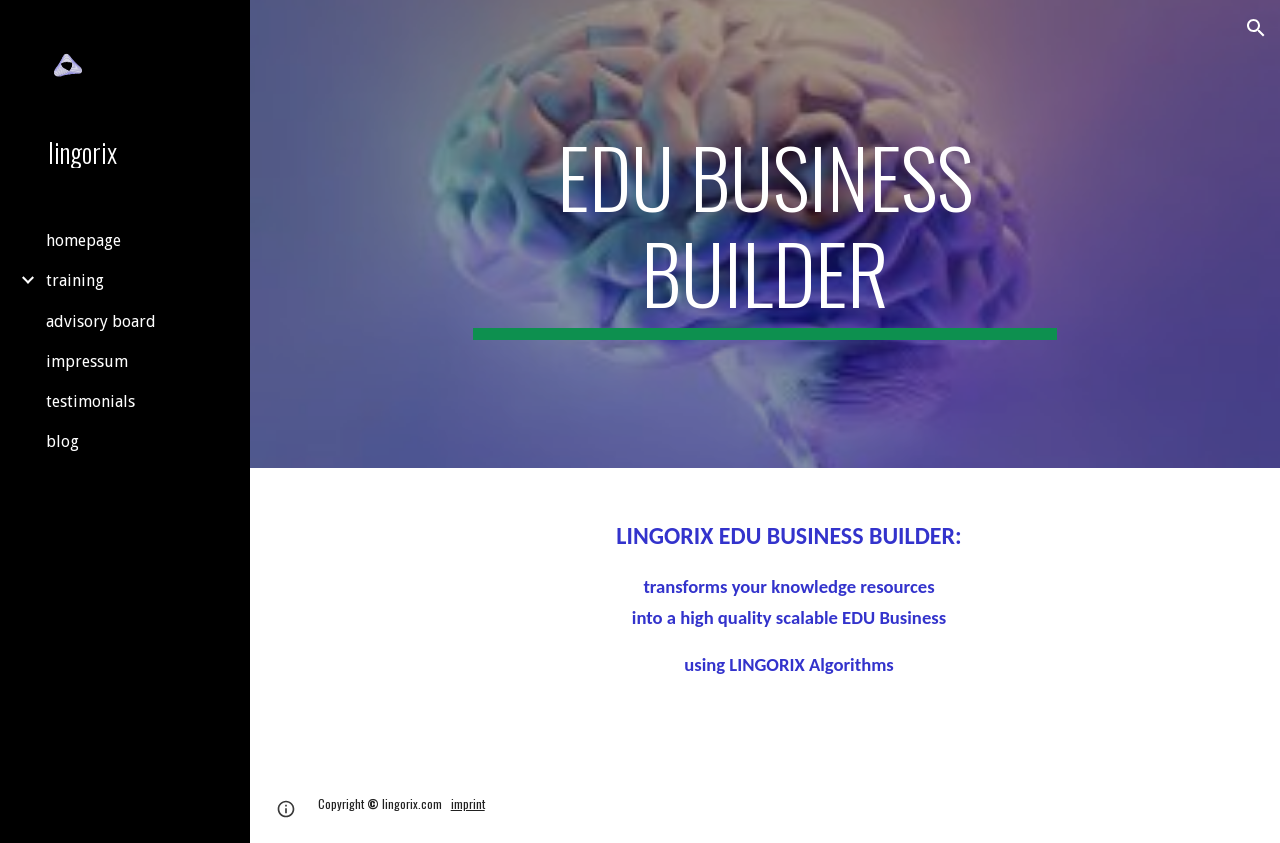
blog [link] (62, 441)
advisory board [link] (101, 321)
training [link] (75, 280)
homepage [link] (83, 240)
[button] (1256, 28)
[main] (764, 234)
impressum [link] (87, 361)
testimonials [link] (90, 401)
